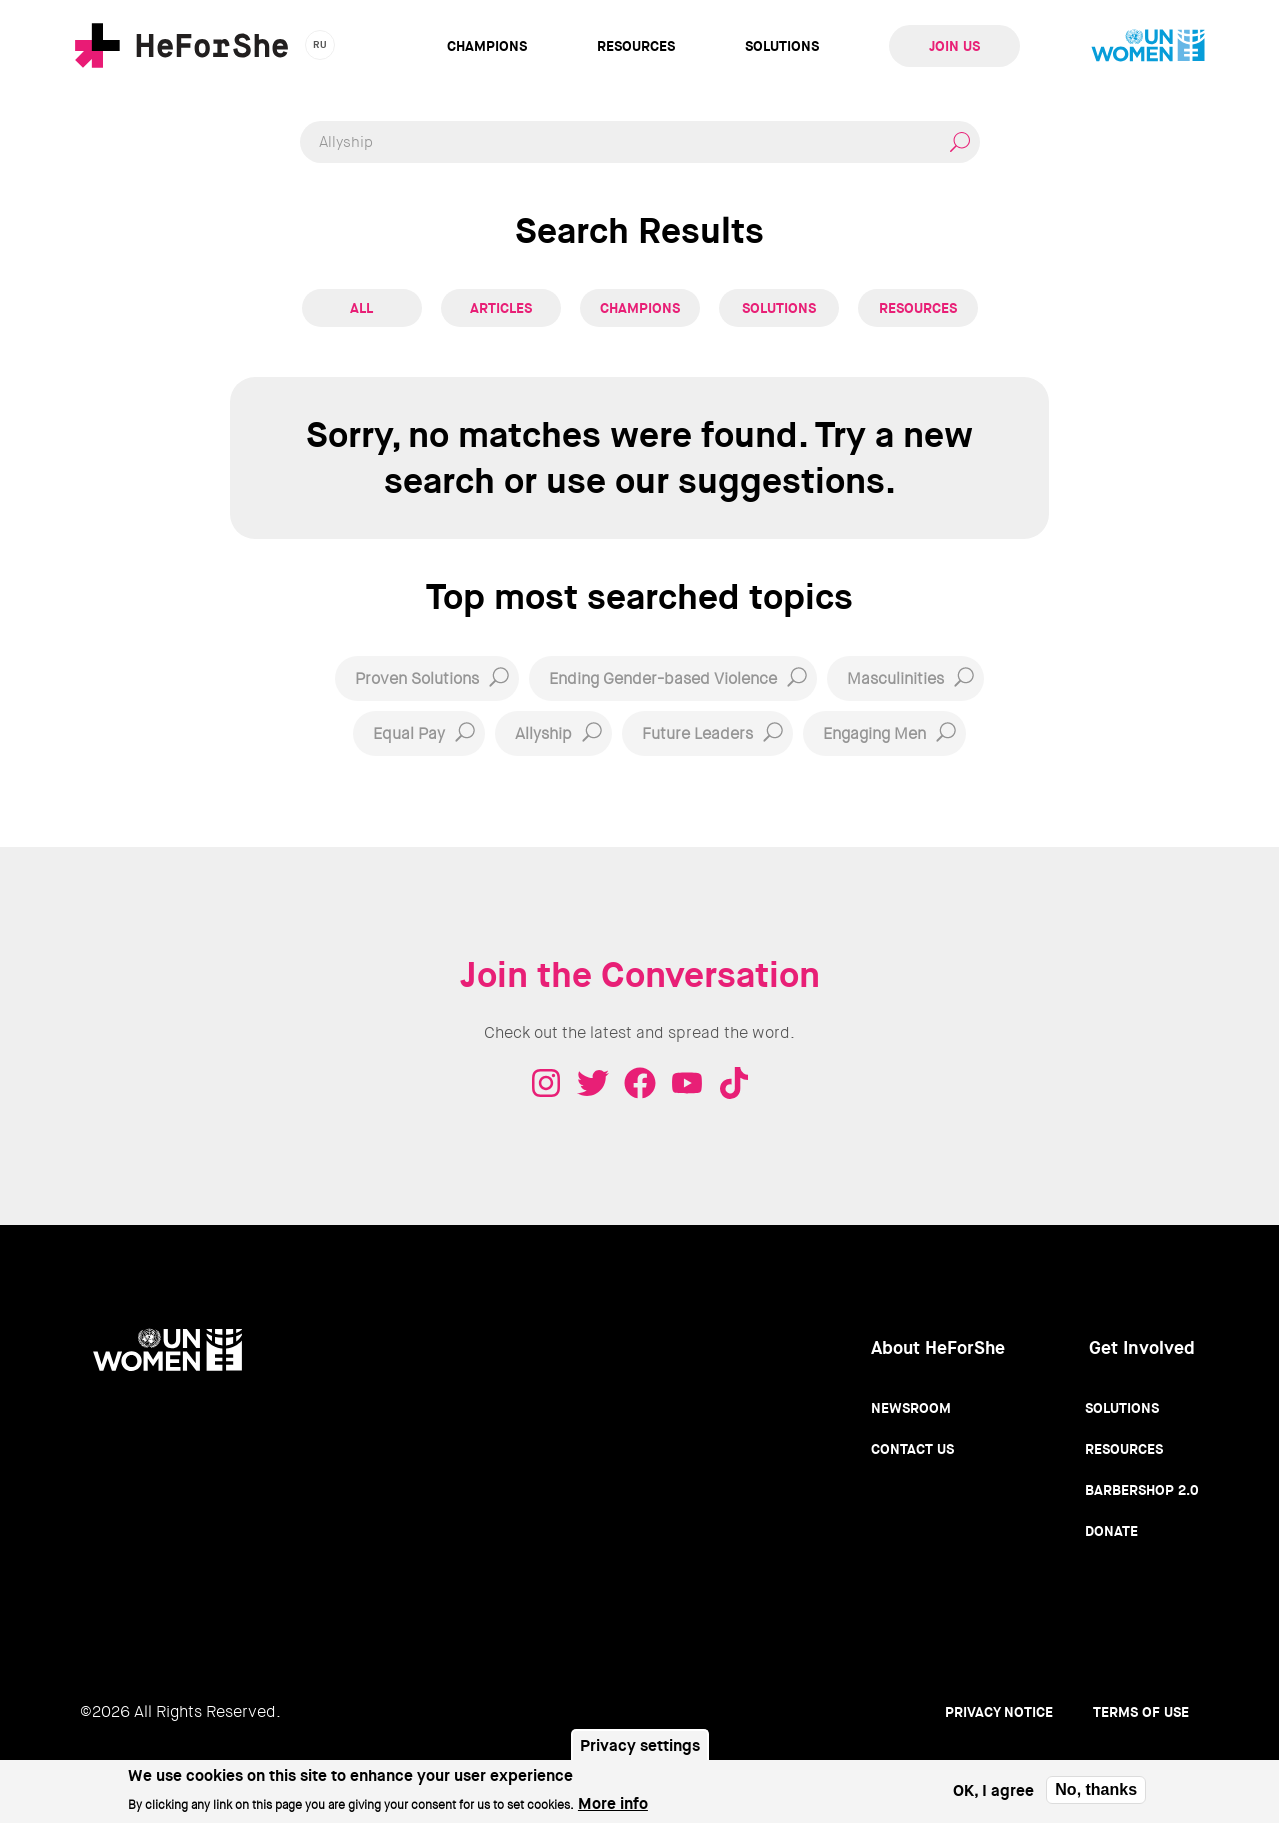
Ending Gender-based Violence (663, 678)
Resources (636, 46)
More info (613, 1807)
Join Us (954, 46)
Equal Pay (409, 733)
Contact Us (912, 1449)
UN (1148, 46)
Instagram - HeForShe (546, 1083)
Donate (1111, 1531)
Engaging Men (874, 733)
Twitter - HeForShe (593, 1083)
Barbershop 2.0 (1142, 1490)
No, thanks (1096, 1793)
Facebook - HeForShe (640, 1083)
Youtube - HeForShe (687, 1083)
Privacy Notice (999, 1712)
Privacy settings (640, 1749)
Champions (487, 46)
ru (320, 44)
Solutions (782, 46)
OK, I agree (993, 1794)
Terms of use (1141, 1712)
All (361, 308)
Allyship (543, 733)
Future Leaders (697, 733)
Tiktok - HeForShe (734, 1083)
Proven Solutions (417, 678)
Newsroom (911, 1408)
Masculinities (895, 678)
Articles (501, 308)
